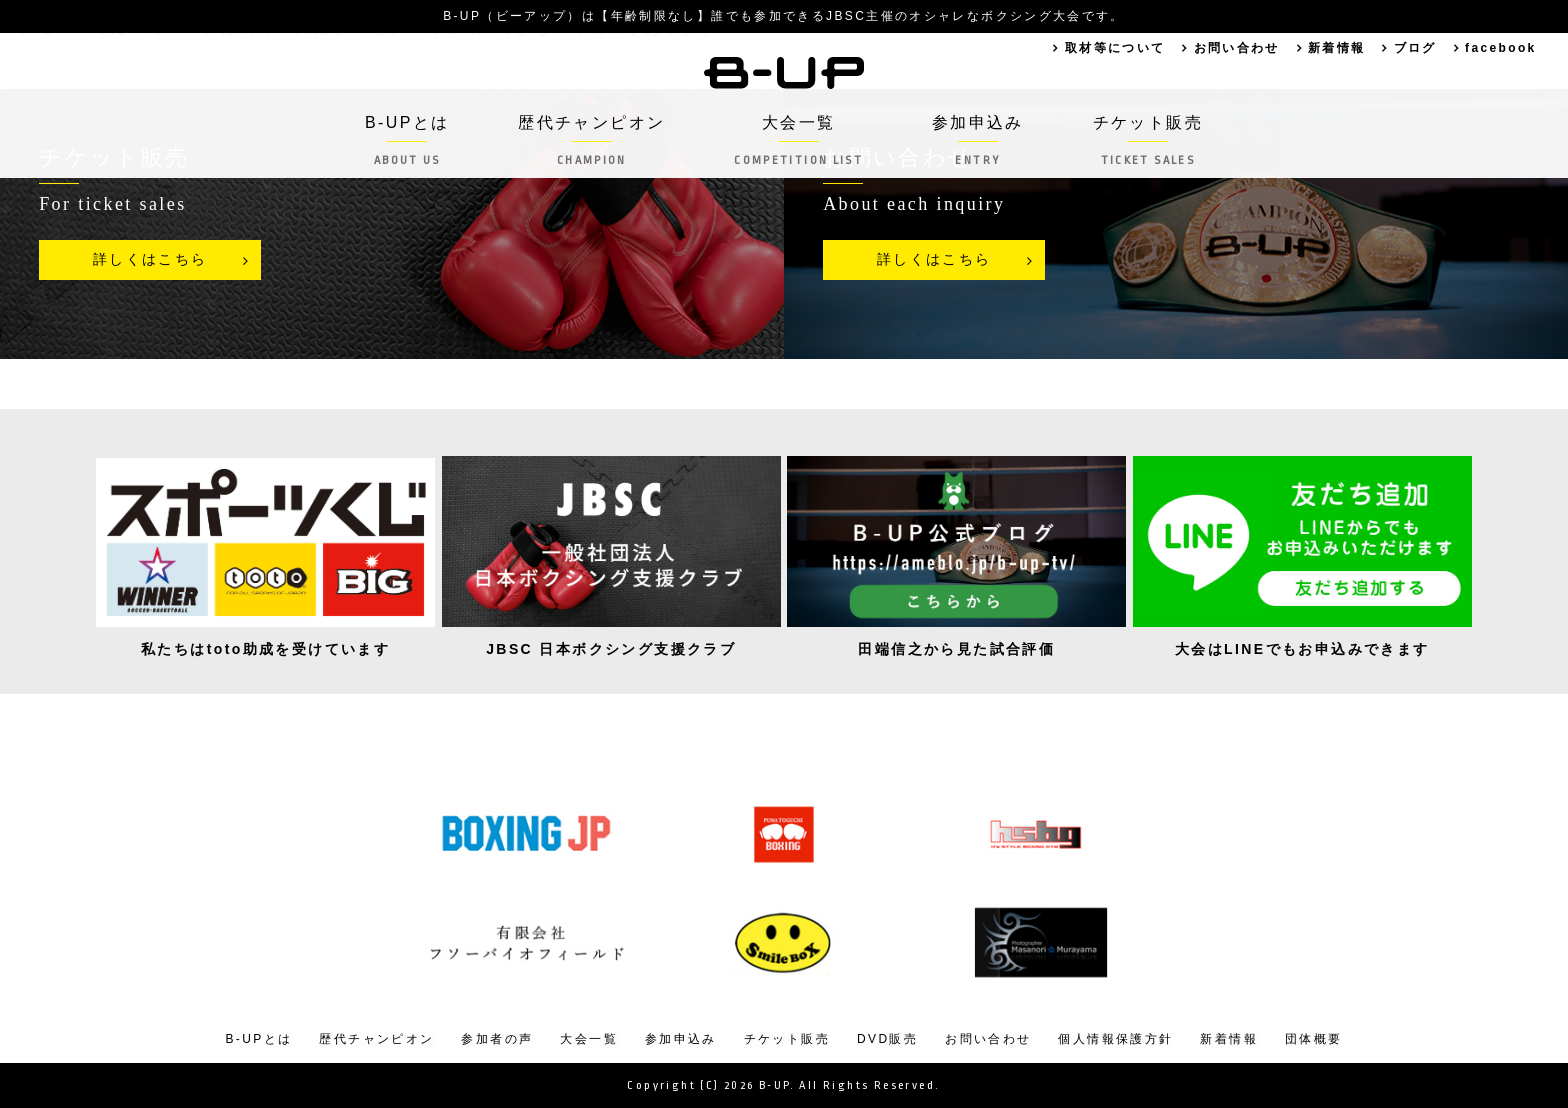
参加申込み (978, 140)
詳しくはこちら (150, 259)
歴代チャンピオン (591, 140)
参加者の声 (497, 1039)
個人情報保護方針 (1115, 1039)
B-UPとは (406, 140)
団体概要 (1314, 1039)
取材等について (1114, 48)
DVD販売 (887, 1039)
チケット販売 (1148, 140)
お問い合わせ (1236, 48)
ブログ (1414, 48)
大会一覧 (798, 140)
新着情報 (1336, 48)
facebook (1501, 48)
